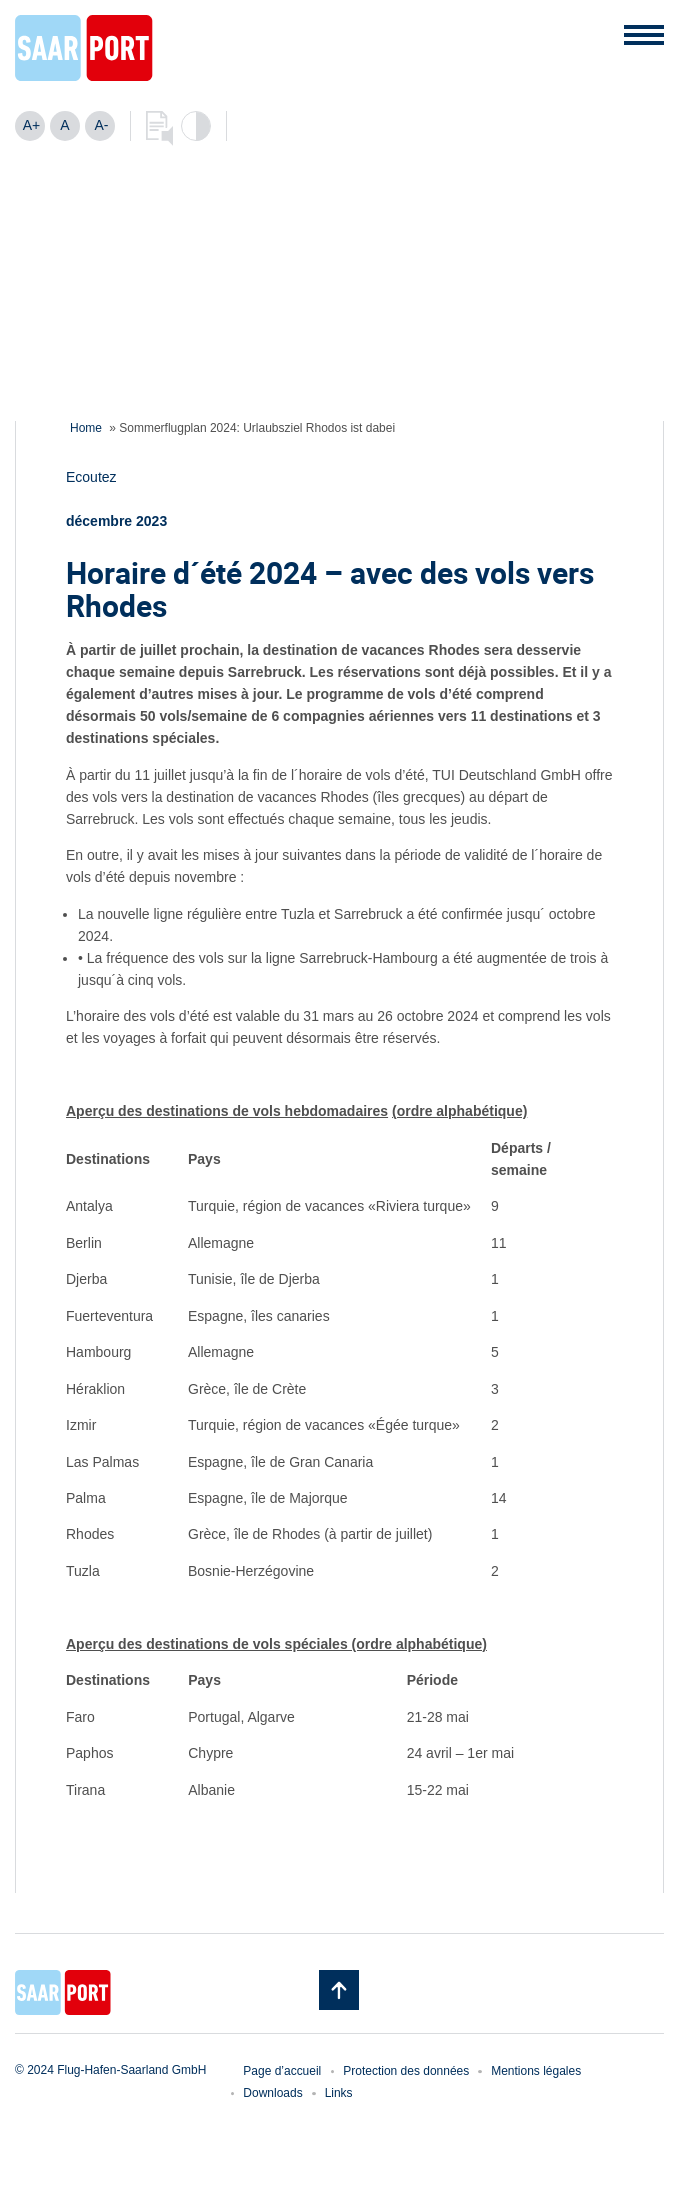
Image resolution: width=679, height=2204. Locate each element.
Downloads (272, 2093)
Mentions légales (536, 2071)
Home (86, 428)
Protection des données (406, 2071)
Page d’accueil (282, 2071)
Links (339, 2093)
